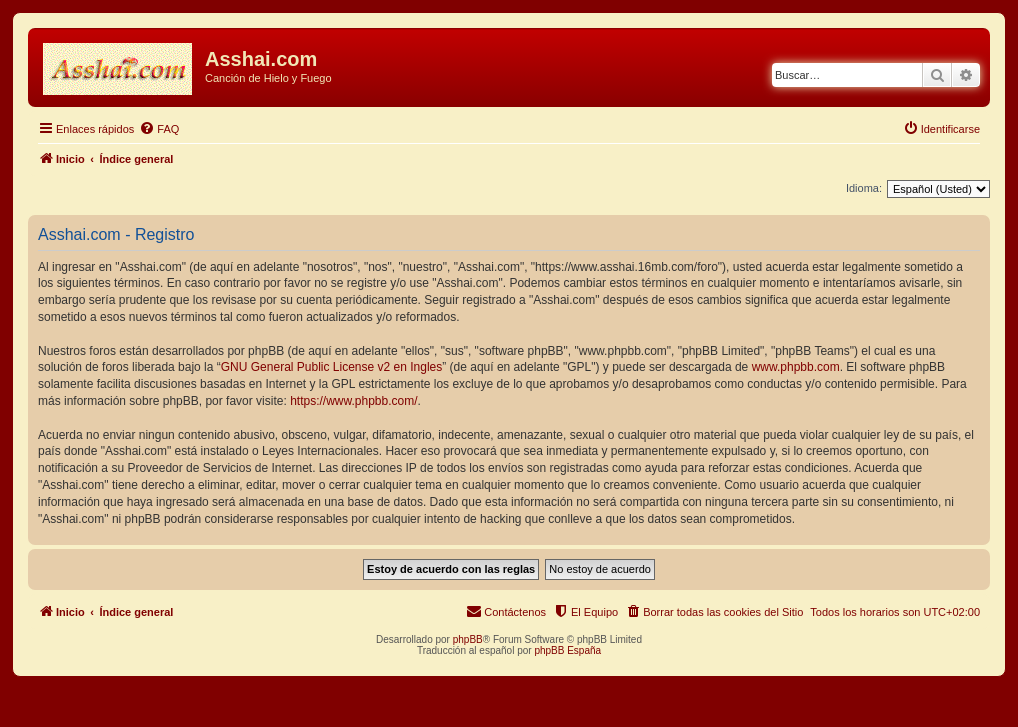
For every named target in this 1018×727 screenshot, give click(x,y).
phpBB (468, 639)
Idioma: (864, 188)
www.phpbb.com (796, 367)
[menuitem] (159, 129)
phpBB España (567, 650)
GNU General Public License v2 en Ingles (331, 367)
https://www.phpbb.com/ (353, 401)
